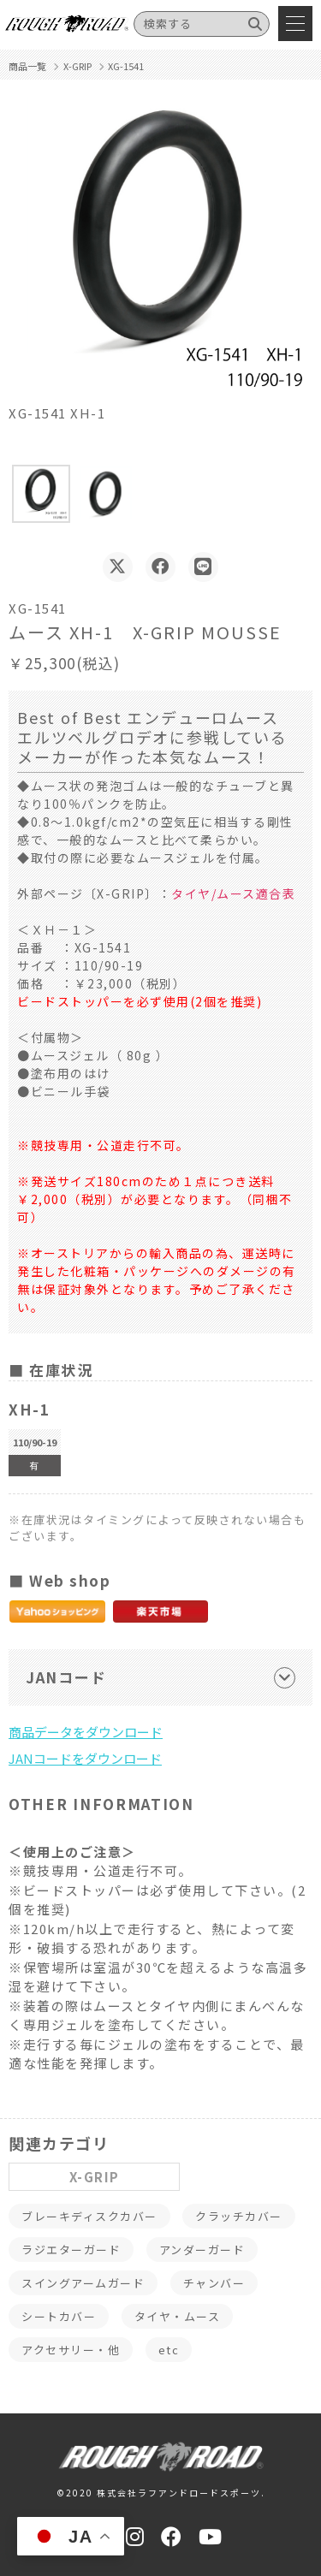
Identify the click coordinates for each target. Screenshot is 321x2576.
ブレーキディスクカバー (89, 2216)
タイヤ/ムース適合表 (233, 893)
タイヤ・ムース (177, 2316)
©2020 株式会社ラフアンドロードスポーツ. (160, 2492)
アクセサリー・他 (70, 2350)
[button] (41, 494)
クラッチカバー (238, 2216)
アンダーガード (202, 2249)
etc (169, 2350)
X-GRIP (94, 2177)
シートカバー (58, 2316)
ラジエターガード (71, 2249)
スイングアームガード (83, 2283)
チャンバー (214, 2283)
